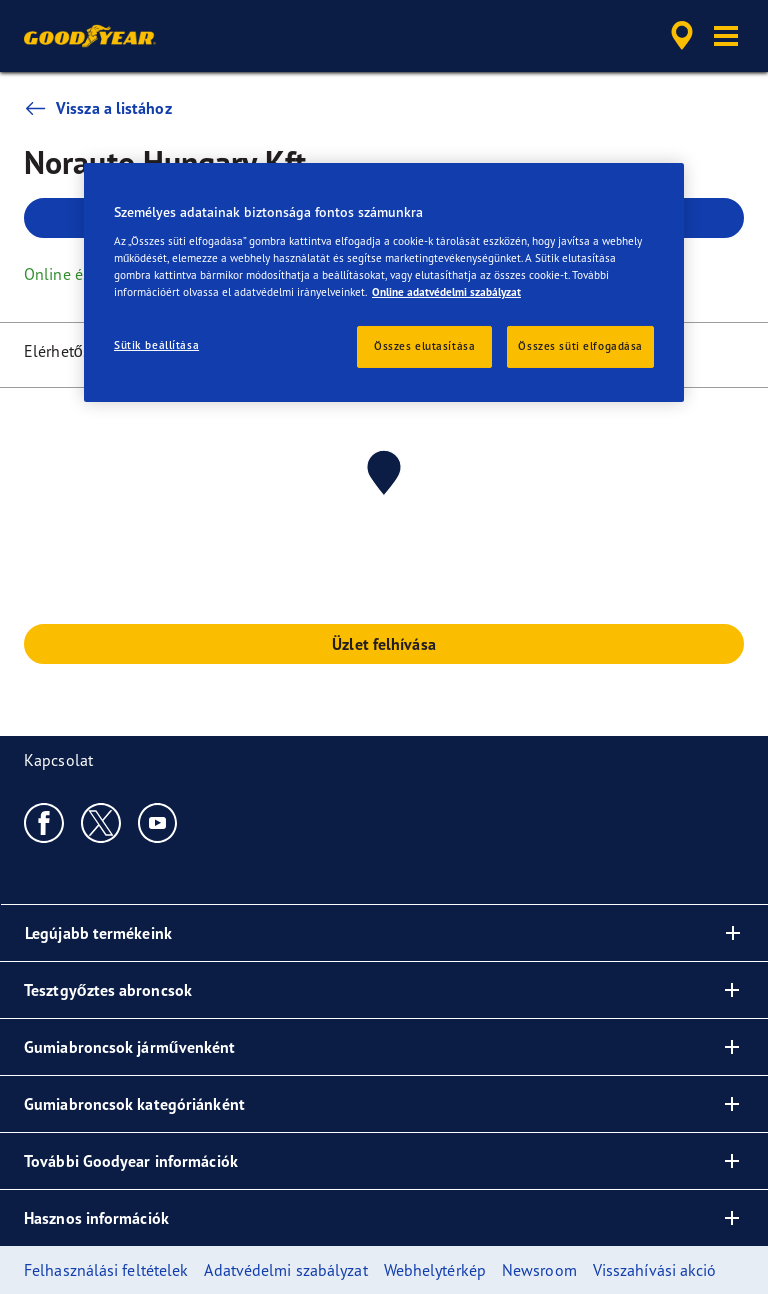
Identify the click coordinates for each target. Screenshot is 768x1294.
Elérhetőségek (73, 351)
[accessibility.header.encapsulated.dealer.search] (679, 36)
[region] (384, 282)
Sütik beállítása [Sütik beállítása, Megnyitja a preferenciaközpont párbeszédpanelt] (156, 345)
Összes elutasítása (424, 346)
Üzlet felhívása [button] (384, 644)
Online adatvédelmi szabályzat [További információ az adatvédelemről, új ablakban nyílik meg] (446, 292)
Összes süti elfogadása (580, 346)
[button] (726, 36)
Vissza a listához (98, 108)
